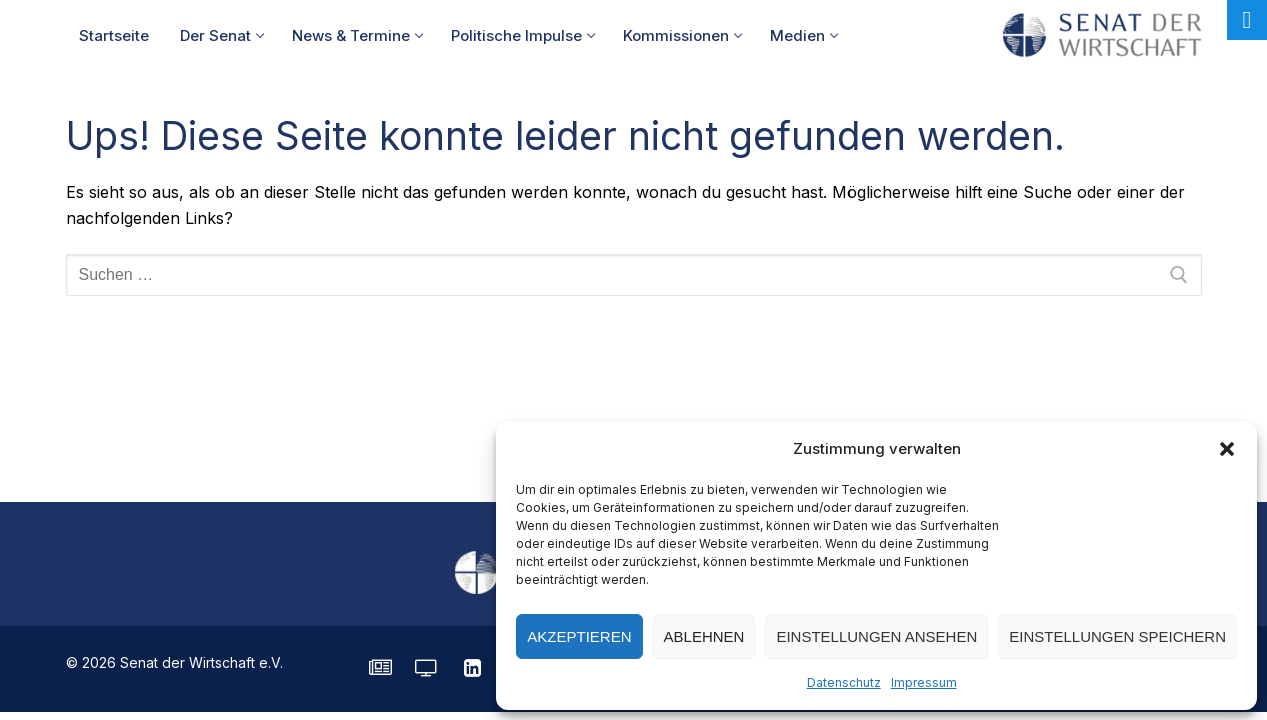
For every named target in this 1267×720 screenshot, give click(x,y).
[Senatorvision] (427, 668)
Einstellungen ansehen (876, 636)
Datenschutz (844, 682)
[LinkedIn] (473, 668)
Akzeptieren (579, 636)
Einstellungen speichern (1117, 636)
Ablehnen (704, 636)
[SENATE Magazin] (381, 668)
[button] (1227, 449)
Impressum (924, 682)
